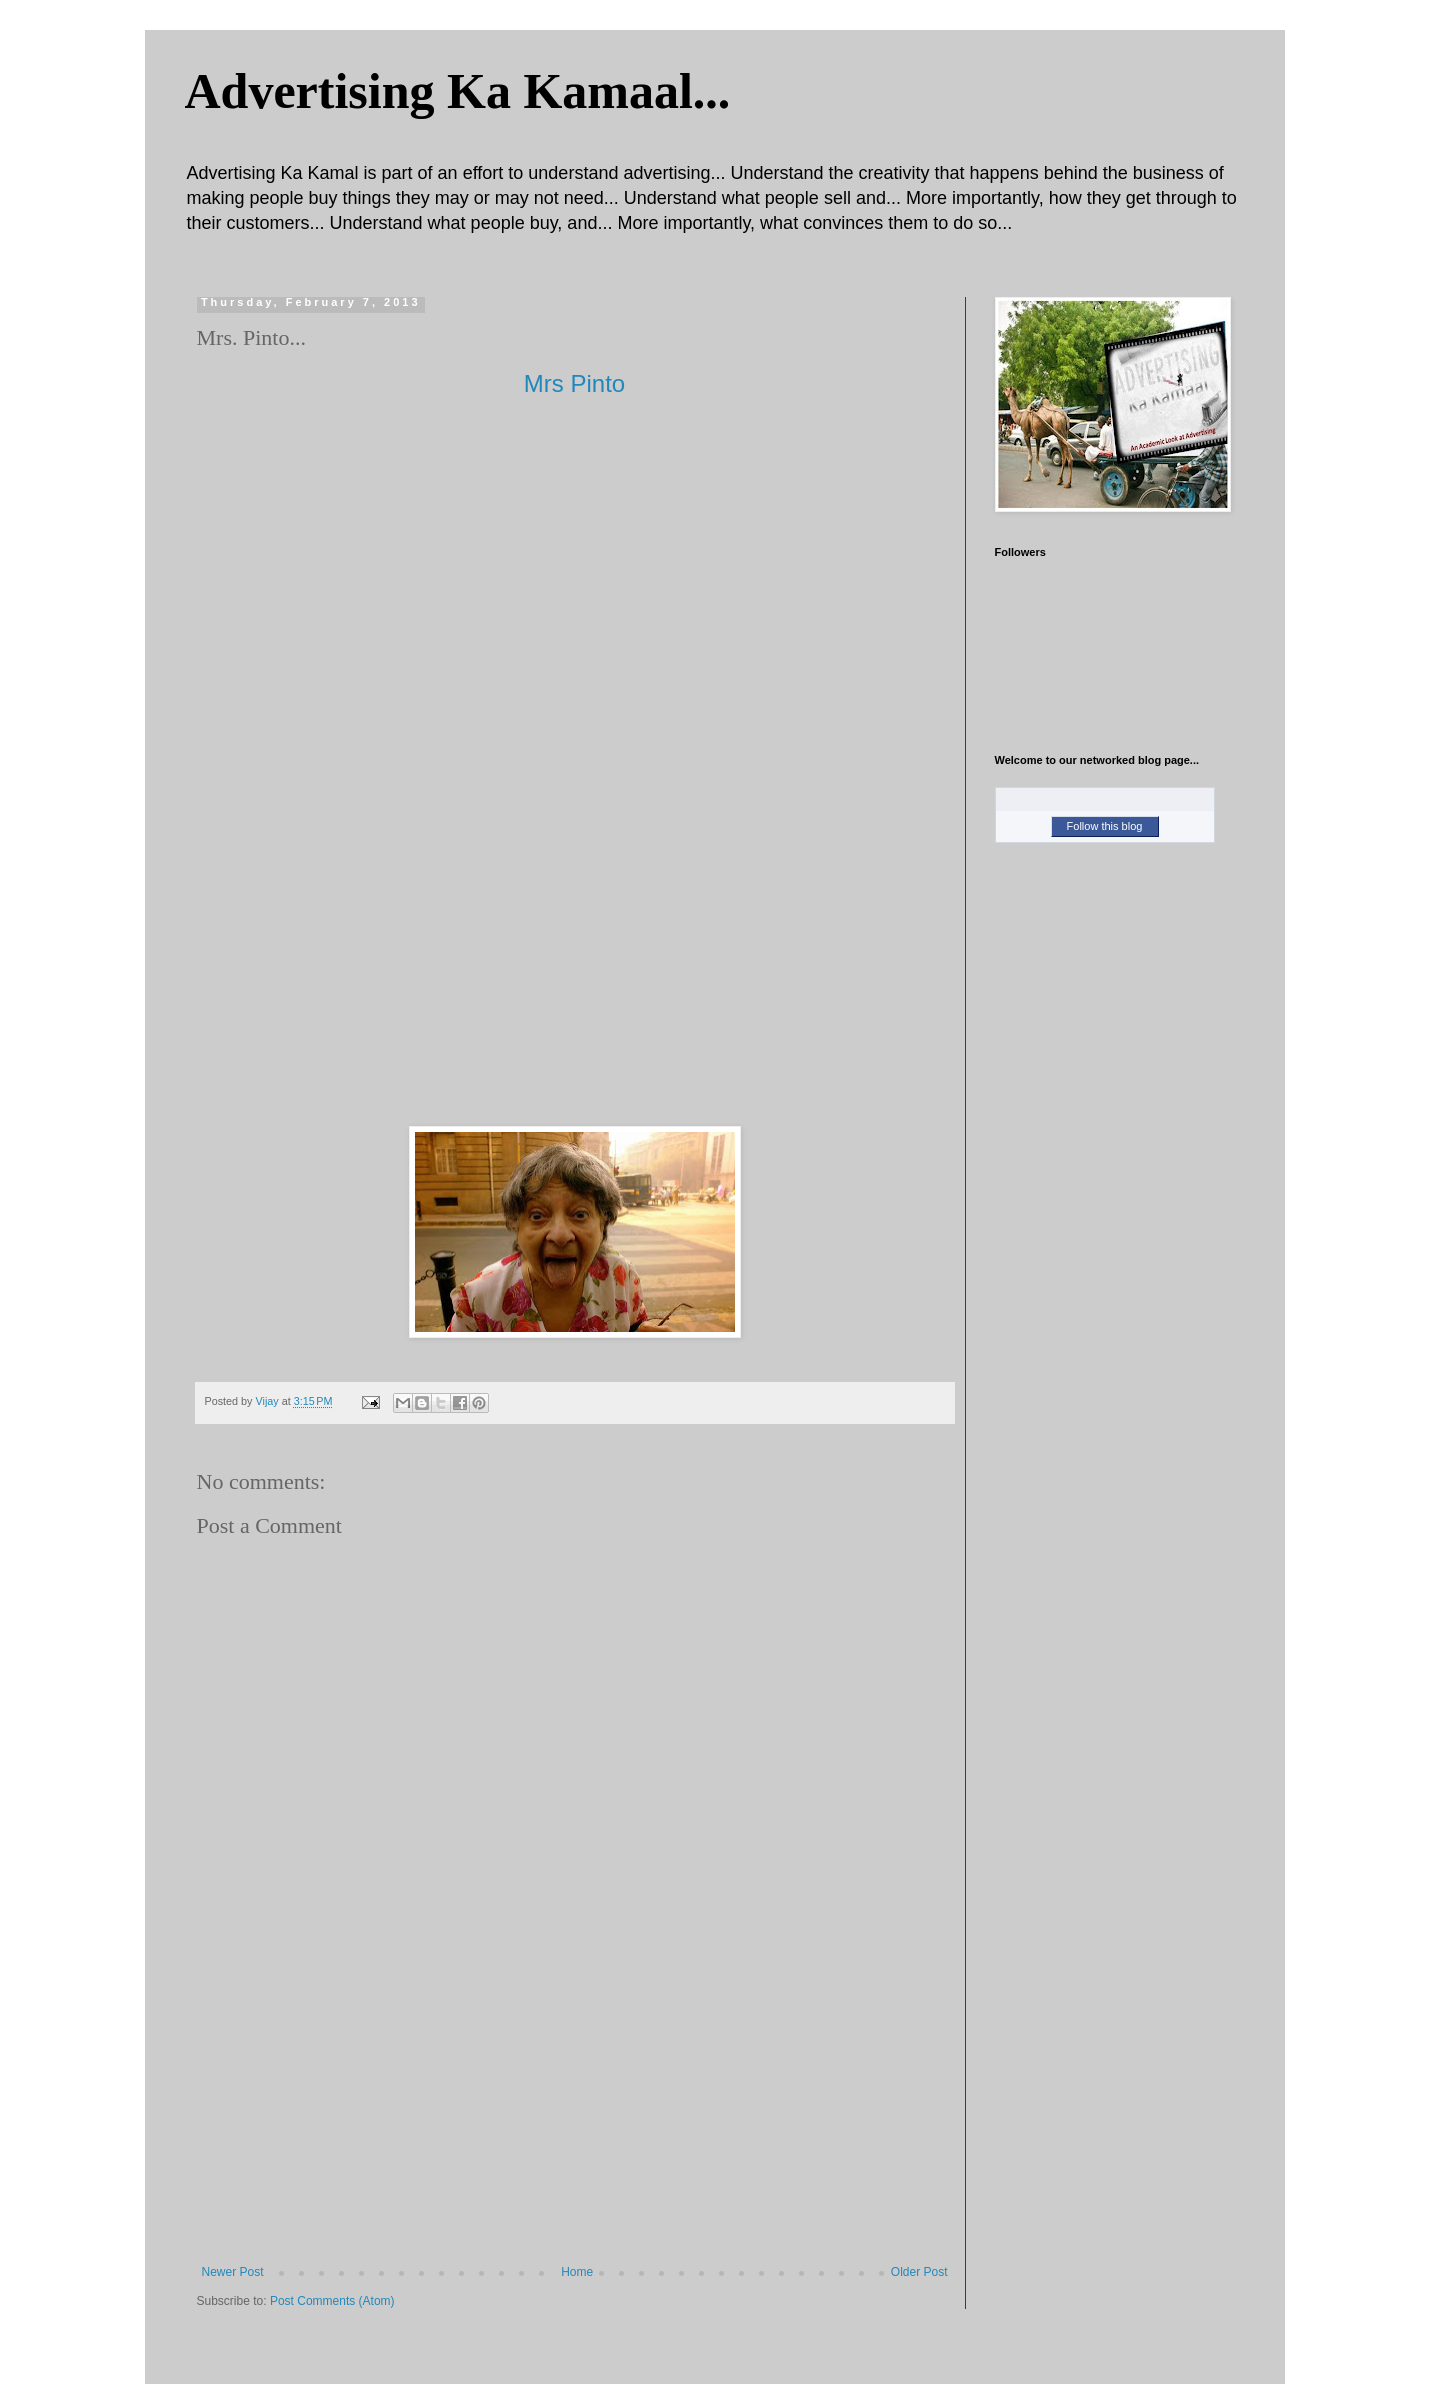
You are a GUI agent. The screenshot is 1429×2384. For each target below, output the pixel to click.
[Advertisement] (575, 2115)
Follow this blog (1105, 826)
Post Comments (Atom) (332, 2301)
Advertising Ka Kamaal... (458, 91)
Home (577, 2272)
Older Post (919, 2272)
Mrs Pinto (574, 383)
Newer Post (233, 2272)
